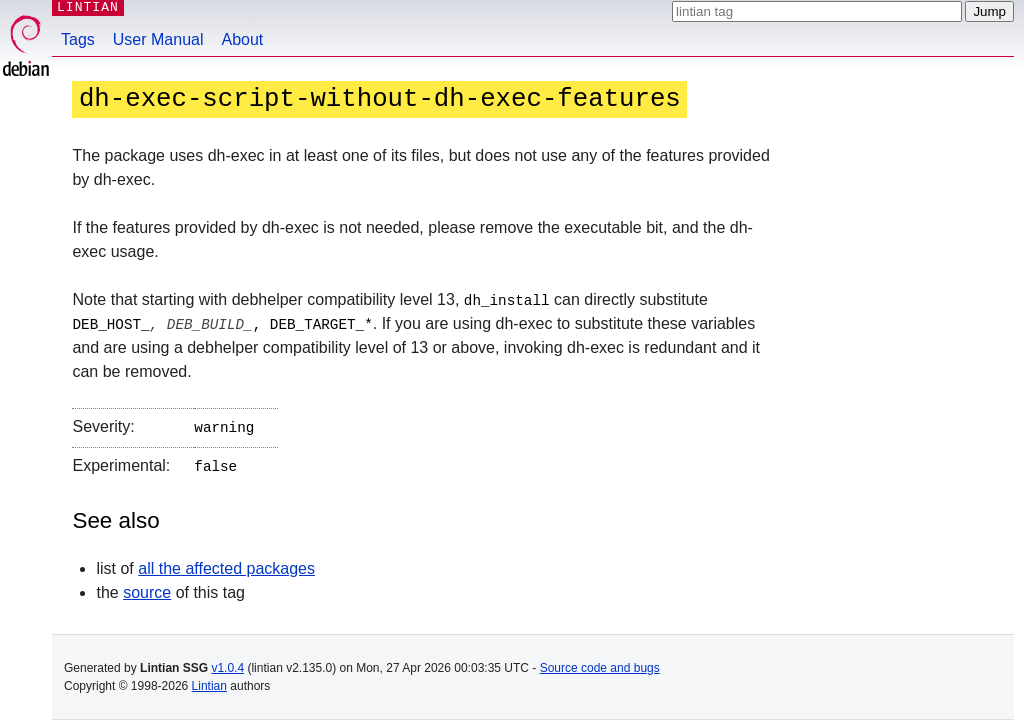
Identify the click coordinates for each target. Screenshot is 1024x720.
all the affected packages (226, 563)
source (147, 587)
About (243, 39)
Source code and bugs (600, 668)
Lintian (209, 686)
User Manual (158, 39)
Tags (78, 39)
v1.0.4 (227, 668)
